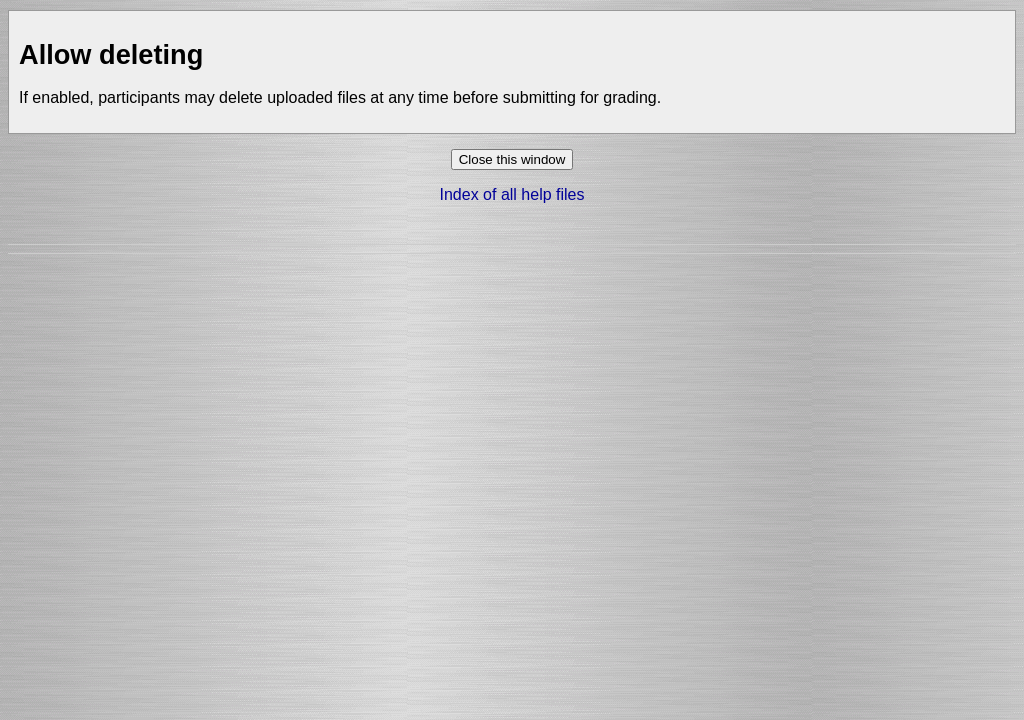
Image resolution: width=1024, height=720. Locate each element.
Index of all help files (512, 194)
